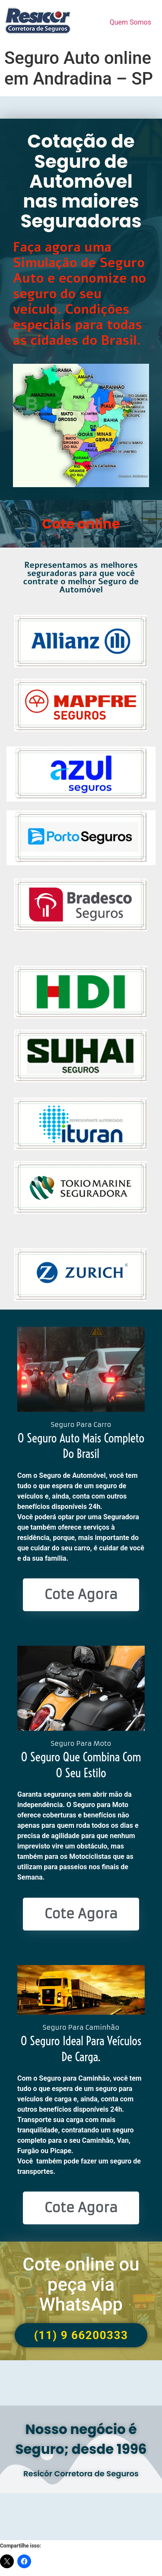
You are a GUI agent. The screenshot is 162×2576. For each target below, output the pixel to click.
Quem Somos (130, 22)
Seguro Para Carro (81, 1424)
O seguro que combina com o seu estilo (81, 1764)
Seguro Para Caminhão (81, 2027)
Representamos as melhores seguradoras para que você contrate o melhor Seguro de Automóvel (81, 577)
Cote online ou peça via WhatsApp (80, 2284)
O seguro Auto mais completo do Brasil (81, 1445)
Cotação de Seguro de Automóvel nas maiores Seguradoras (80, 181)
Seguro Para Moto (81, 1743)
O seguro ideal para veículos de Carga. (81, 2048)
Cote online (81, 523)
